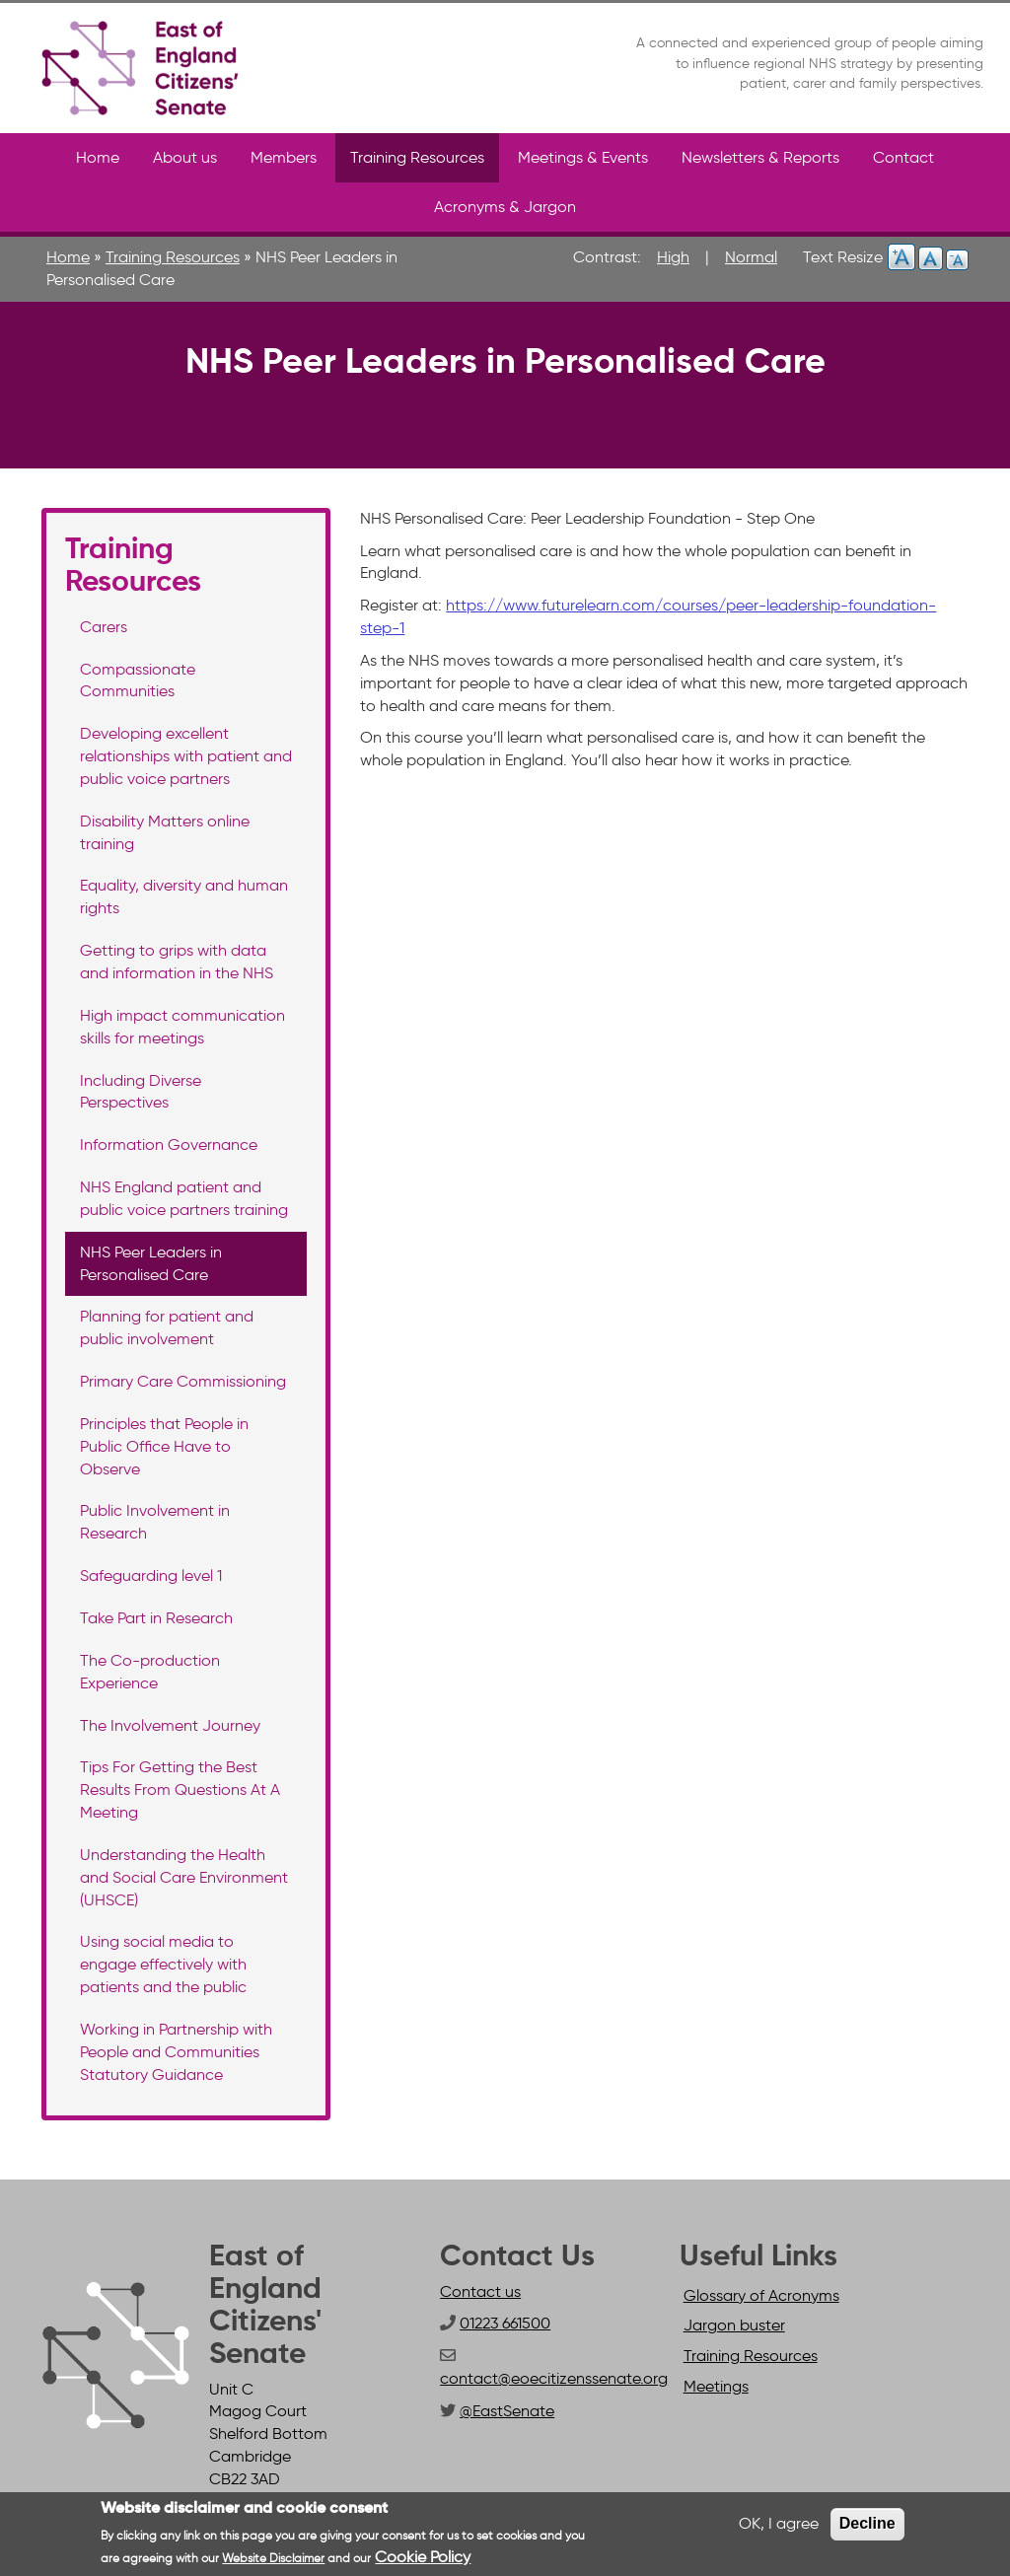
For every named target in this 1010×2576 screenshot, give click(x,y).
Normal (751, 257)
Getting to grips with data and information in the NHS (176, 961)
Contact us (480, 2291)
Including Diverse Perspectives (140, 1091)
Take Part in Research (156, 1618)
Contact (903, 157)
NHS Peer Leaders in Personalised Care (151, 1263)
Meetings (716, 2386)
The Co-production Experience (150, 1671)
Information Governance (168, 1144)
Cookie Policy (422, 2556)
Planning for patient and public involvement (166, 1327)
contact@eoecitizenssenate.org (554, 2378)
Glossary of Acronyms (761, 2295)
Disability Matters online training (165, 832)
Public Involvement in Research (155, 1521)
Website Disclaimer (273, 2557)
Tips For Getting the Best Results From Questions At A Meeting (180, 1789)
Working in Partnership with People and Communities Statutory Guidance (176, 2052)
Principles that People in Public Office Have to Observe (164, 1446)
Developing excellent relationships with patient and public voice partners (186, 756)
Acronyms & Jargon (505, 206)
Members (284, 157)
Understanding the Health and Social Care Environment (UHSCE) (184, 1877)
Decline (867, 2523)
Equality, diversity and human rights (184, 896)
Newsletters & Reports (760, 157)
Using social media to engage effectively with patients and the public (163, 1964)
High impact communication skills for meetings (182, 1026)
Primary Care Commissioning (183, 1381)
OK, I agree (779, 2523)
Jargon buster (734, 2325)
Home (97, 157)
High (673, 257)
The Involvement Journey (170, 1725)
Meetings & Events (583, 157)
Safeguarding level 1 (151, 1575)
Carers (103, 626)
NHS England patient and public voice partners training (184, 1198)
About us (185, 157)
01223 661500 (505, 2323)
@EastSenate (507, 2410)
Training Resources (417, 157)
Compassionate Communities (137, 680)
